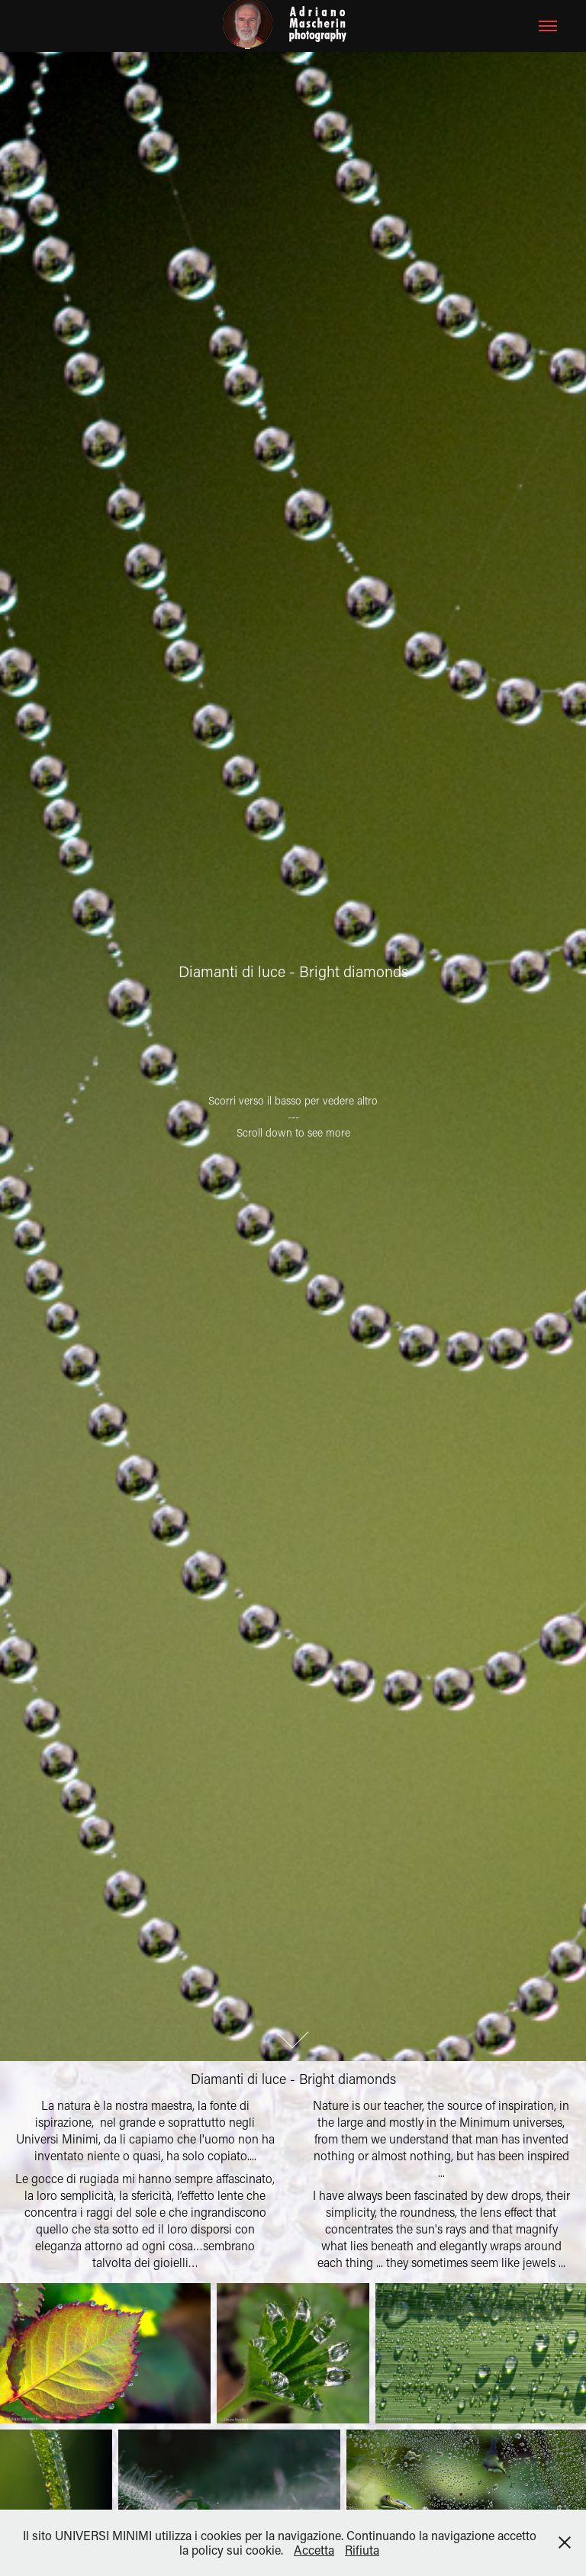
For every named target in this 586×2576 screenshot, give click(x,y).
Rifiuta (362, 2550)
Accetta (314, 2550)
